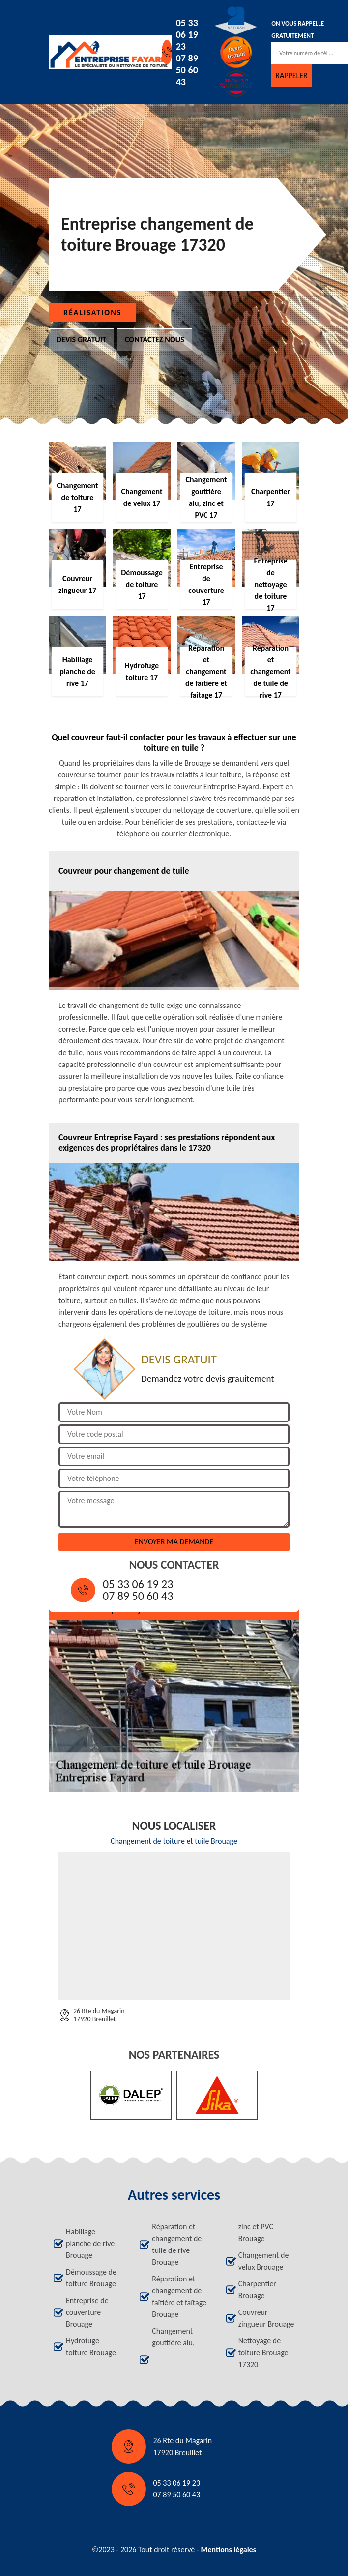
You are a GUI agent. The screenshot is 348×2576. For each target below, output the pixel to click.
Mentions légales (228, 2549)
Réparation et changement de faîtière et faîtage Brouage (179, 2296)
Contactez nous (154, 339)
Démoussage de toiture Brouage (91, 2277)
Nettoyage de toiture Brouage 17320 (263, 2352)
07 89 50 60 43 (187, 70)
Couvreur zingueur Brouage (266, 2318)
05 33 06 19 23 (187, 34)
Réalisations (92, 312)
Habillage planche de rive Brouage (90, 2243)
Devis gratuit (81, 339)
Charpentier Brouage (257, 2289)
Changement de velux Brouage (263, 2261)
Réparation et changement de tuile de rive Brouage (177, 2244)
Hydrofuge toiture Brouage (91, 2346)
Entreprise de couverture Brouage (87, 2312)
